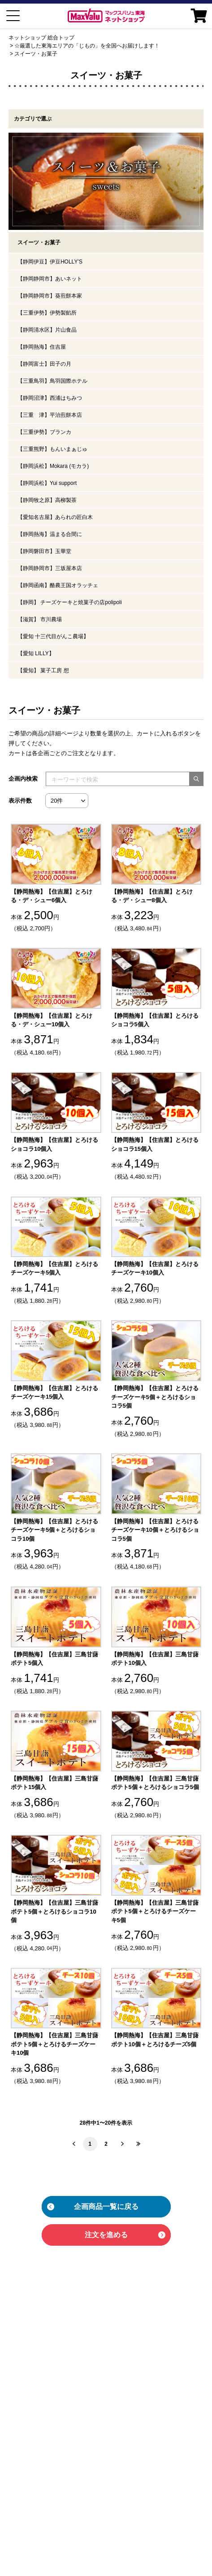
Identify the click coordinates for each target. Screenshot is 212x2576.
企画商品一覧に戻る (106, 2206)
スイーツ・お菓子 (35, 54)
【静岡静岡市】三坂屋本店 (49, 568)
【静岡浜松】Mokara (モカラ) (53, 466)
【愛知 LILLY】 (35, 653)
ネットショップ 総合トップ (41, 38)
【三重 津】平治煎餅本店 (49, 415)
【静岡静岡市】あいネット (49, 279)
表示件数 (20, 800)
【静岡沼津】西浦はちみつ (49, 398)
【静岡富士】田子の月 (44, 364)
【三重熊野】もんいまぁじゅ (52, 449)
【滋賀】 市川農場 (39, 619)
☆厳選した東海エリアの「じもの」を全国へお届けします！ (87, 46)
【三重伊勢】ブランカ (44, 432)
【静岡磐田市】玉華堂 (44, 551)
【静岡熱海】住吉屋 (41, 347)
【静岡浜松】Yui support (47, 483)
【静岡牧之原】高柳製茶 (47, 500)
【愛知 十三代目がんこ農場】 (53, 636)
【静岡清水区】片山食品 (47, 330)
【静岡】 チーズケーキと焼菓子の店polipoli (69, 602)
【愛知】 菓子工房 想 (43, 670)
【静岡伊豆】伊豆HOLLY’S (49, 262)
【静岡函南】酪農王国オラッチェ (57, 585)
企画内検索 (23, 778)
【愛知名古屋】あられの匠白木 (55, 517)
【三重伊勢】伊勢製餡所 (47, 313)
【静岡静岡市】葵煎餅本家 (49, 296)
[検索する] (196, 779)
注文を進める (106, 2235)
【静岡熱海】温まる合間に (49, 534)
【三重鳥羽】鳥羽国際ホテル (52, 381)
